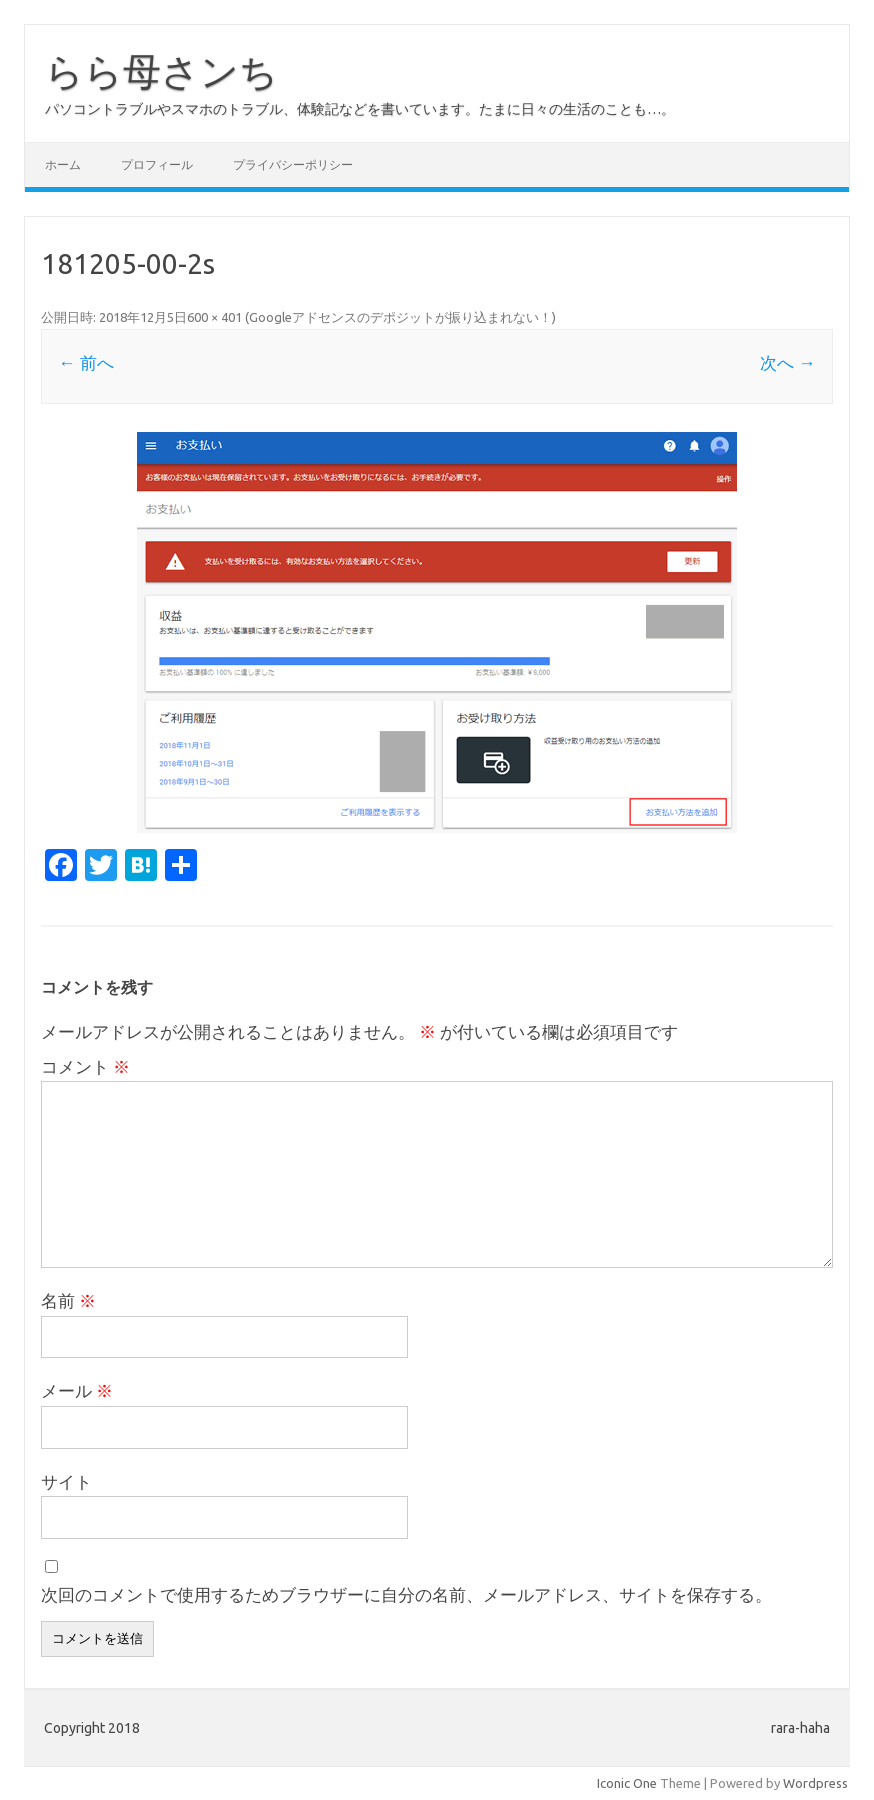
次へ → (787, 362)
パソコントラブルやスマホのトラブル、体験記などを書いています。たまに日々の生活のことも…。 (360, 109)
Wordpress (815, 1783)
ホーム (63, 164)
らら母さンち (161, 71)
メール (77, 1390)
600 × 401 (214, 317)
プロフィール (157, 164)
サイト (66, 1481)
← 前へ (85, 362)
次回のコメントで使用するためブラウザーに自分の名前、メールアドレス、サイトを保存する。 (406, 1594)
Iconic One (627, 1783)
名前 (68, 1300)
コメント (85, 1066)
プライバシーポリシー (293, 164)
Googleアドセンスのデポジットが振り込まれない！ (400, 317)
